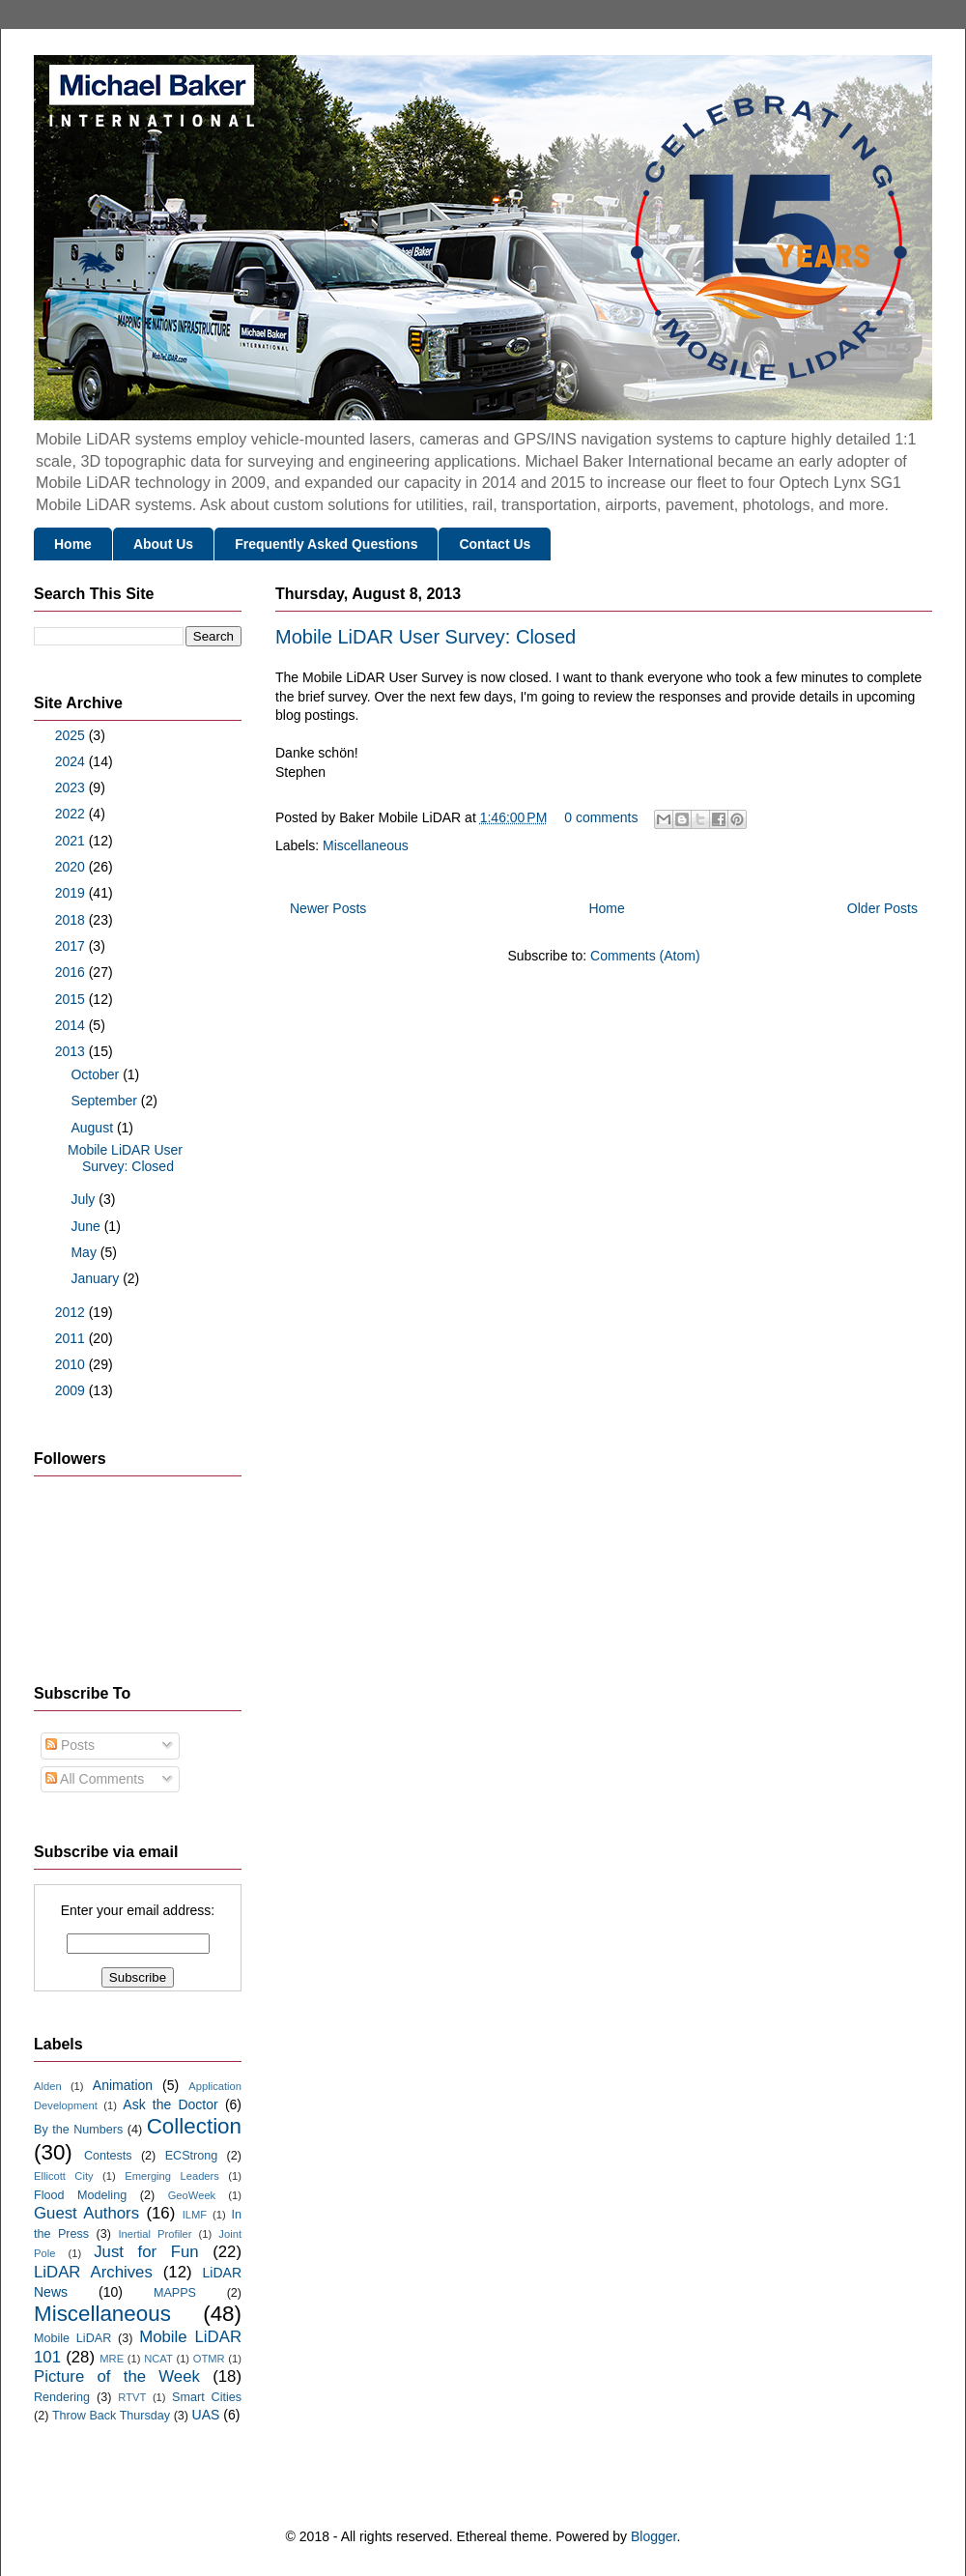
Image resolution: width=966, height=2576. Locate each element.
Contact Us (494, 544)
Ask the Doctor (170, 2104)
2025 (72, 735)
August (93, 1127)
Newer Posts (328, 908)
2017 (72, 946)
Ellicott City (64, 2176)
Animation (123, 2085)
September (105, 1100)
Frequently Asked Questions (326, 544)
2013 (72, 1051)
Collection (194, 2126)
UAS (206, 2414)
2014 (72, 1025)
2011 (72, 1338)
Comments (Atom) (645, 955)
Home (73, 544)
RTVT (132, 2397)
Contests (108, 2155)
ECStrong (191, 2155)
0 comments (601, 817)
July (85, 1199)
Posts (70, 1745)
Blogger (653, 2536)
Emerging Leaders (172, 2176)
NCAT (158, 2358)
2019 (72, 893)
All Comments (94, 1779)
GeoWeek (192, 2195)
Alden (48, 2086)
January (97, 1278)
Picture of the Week (117, 2376)
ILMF (195, 2214)
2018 (72, 920)
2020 (72, 866)
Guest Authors (86, 2213)
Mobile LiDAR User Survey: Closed (425, 636)
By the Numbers (78, 2129)
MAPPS (175, 2293)
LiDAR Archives (93, 2272)
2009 (72, 1390)
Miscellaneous (366, 845)
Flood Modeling (80, 2195)
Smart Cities (207, 2397)
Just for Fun (146, 2252)
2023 (72, 787)
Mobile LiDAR (72, 2338)
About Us (163, 544)
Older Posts (882, 908)
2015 (72, 999)
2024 (72, 761)
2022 (72, 813)
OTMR (209, 2358)
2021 (72, 840)
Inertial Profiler (154, 2234)
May (85, 1252)
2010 (72, 1364)
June (87, 1226)
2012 (72, 1312)
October (97, 1074)
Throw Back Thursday (111, 2415)
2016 (72, 972)
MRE (111, 2358)
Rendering (62, 2397)
